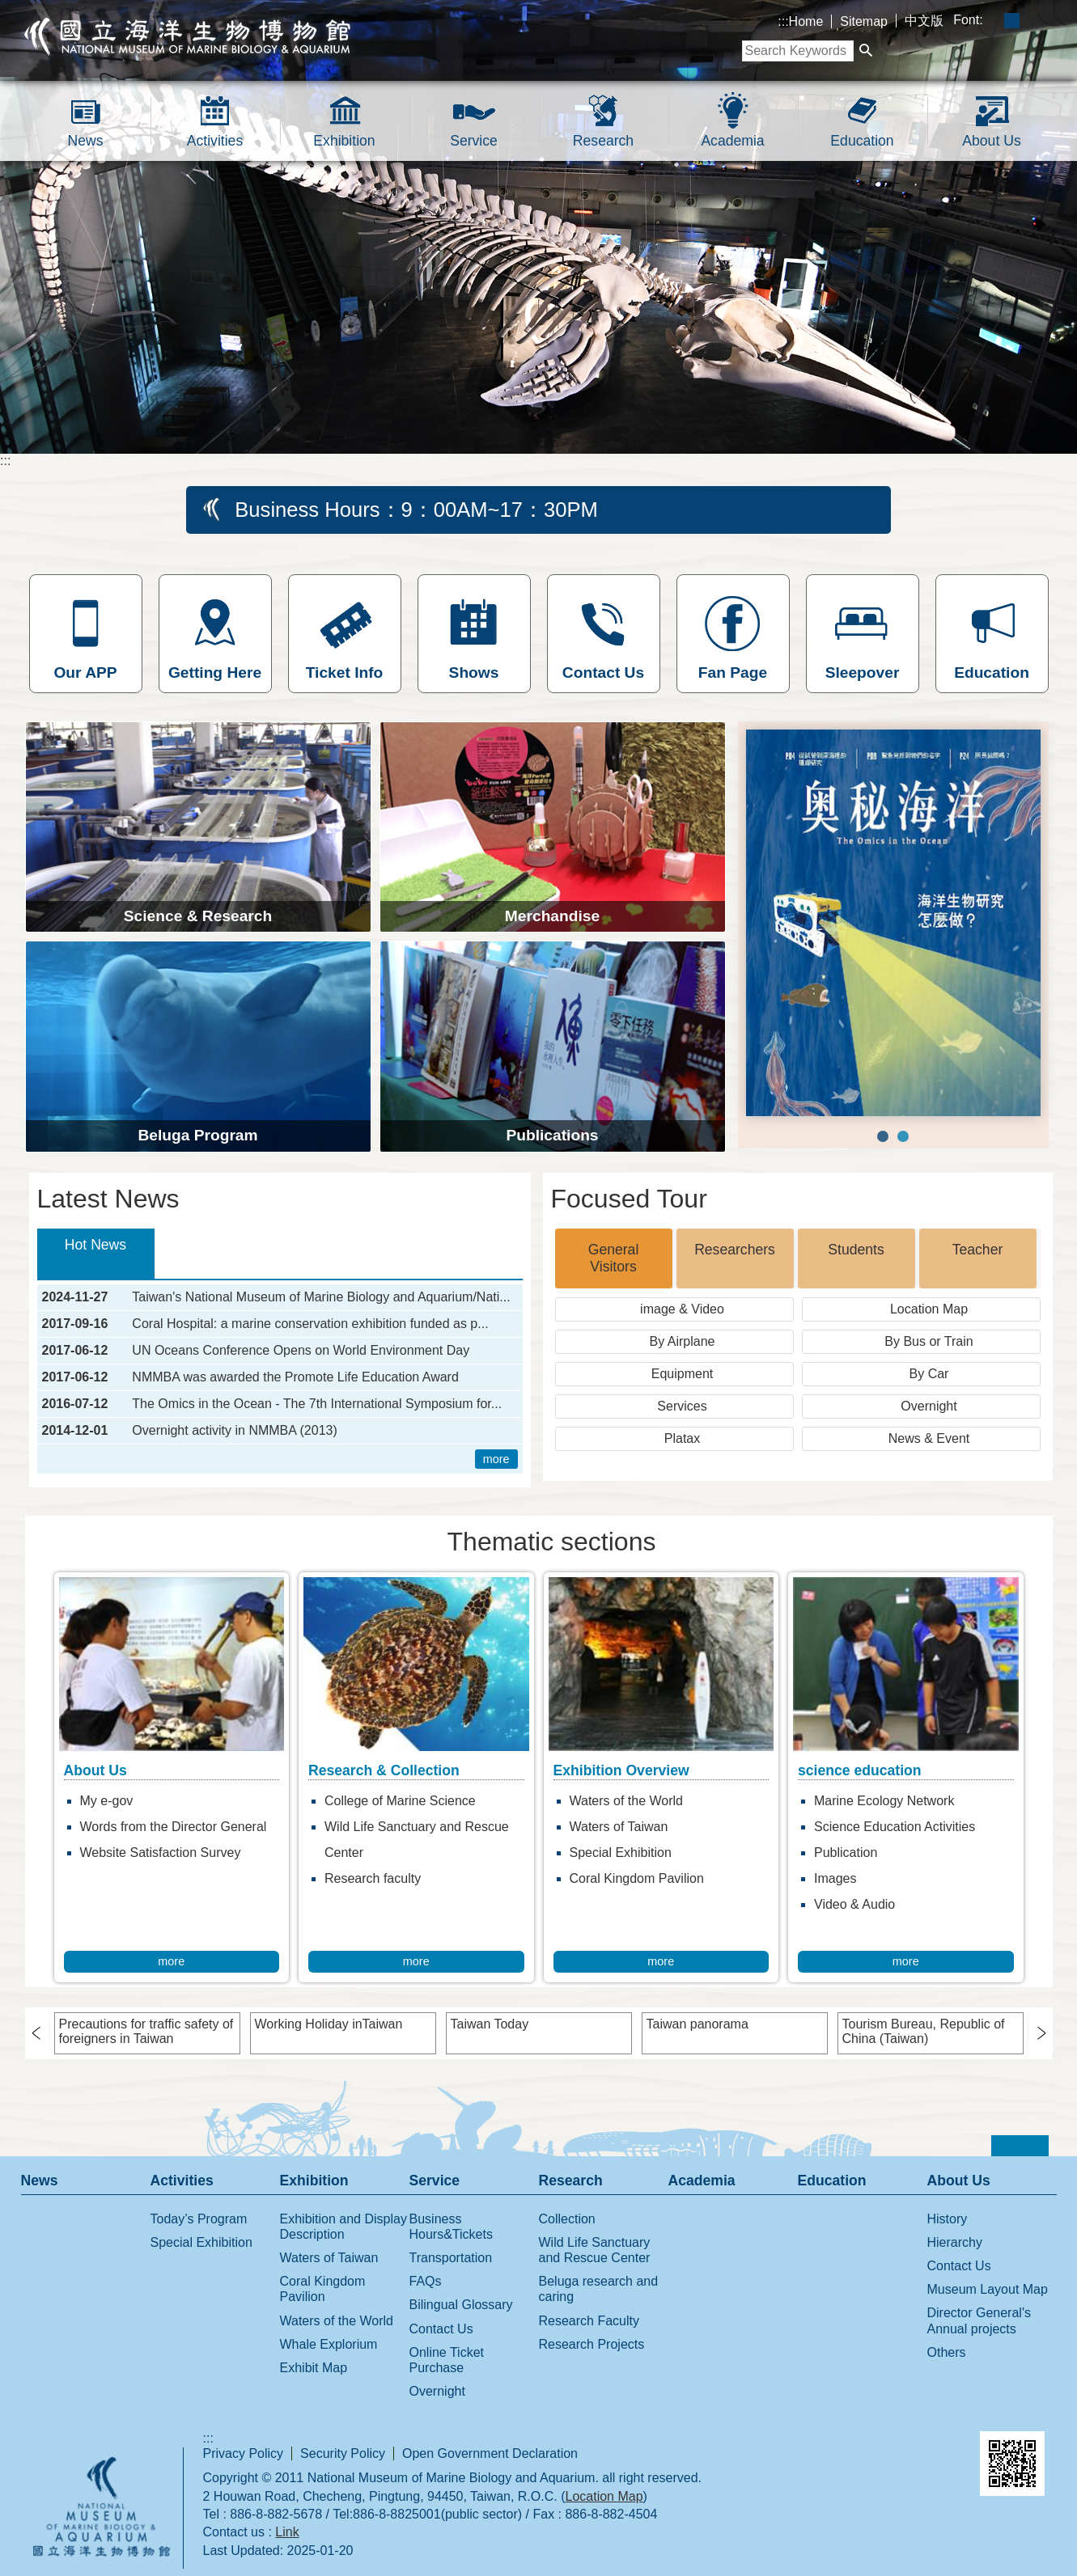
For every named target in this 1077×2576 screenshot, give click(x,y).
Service (474, 141)
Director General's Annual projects (979, 2320)
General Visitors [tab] (613, 1258)
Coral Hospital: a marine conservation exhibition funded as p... (310, 1324)
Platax (682, 1438)
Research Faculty (589, 2321)
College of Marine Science (400, 1801)
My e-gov (107, 1801)
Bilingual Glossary (461, 2305)
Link (287, 2532)
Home (806, 21)
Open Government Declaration (490, 2453)
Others (946, 2352)
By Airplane (682, 1341)
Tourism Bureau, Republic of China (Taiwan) (923, 2031)
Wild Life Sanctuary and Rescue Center (416, 1839)
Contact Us (441, 2329)
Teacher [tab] (977, 1249)
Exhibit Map (314, 2368)
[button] (866, 51)
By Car (929, 1374)
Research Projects (592, 2344)
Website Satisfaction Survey (160, 1852)
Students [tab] (856, 1249)
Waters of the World (627, 1801)
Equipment (682, 1374)
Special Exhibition (621, 1852)
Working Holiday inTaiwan (329, 2024)
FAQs (425, 2281)
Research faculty (372, 1878)
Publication (845, 1852)
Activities (215, 141)
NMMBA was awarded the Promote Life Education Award (295, 1377)
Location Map (929, 1309)
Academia (732, 141)
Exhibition (344, 141)
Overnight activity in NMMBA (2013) (234, 1430)
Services (681, 1406)
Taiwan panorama (697, 2024)
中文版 (924, 20)
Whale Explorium (329, 2344)
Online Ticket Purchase (446, 2360)
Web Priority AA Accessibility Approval (903, 2452)
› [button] (43, 2032)
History (947, 2219)
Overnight (928, 1406)
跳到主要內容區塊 (8, 8)
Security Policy (342, 2453)
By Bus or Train (928, 1341)
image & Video (682, 1309)
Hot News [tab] (95, 1245)
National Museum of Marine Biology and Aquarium (188, 36)
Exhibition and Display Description (343, 2226)
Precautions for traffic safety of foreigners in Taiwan (146, 2031)
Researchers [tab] (734, 1249)
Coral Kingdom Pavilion (637, 1878)
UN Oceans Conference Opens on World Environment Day (300, 1350)
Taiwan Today (490, 2024)
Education (861, 141)
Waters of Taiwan (619, 1827)
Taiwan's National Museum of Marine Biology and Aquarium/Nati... (321, 1297)
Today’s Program (199, 2219)
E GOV (816, 2449)
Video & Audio (854, 1904)
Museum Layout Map (987, 2289)
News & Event (928, 1438)
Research (603, 141)
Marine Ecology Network (884, 1801)
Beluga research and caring (599, 2288)
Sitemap (864, 21)
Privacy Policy (243, 2453)
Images (835, 1878)
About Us (991, 141)
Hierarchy (954, 2242)
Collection (567, 2219)
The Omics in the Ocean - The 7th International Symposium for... (317, 1404)
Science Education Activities (894, 1827)
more (496, 1459)
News (86, 141)
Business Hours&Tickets (451, 2226)
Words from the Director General (173, 1827)
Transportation (451, 2258)
